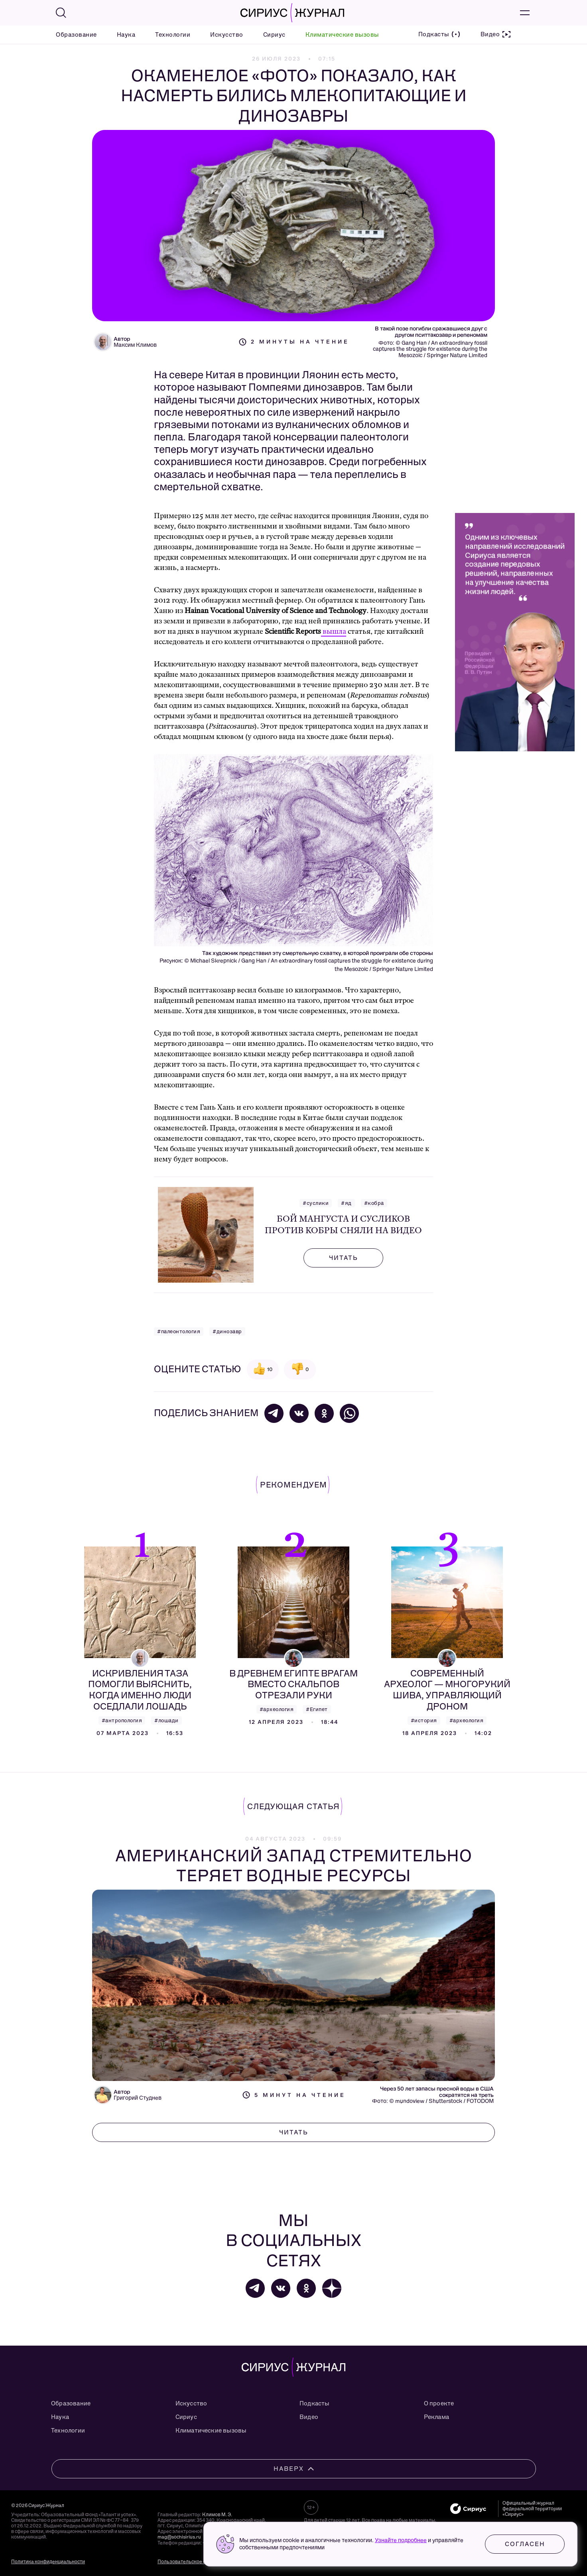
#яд (346, 1203)
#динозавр (227, 1331)
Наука (126, 34)
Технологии (172, 34)
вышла (333, 631)
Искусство (226, 34)
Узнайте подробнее (401, 2540)
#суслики (316, 1203)
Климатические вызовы (342, 34)
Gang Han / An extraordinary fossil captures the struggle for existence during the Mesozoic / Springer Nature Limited (430, 349)
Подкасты (314, 2403)
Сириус (274, 34)
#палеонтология (178, 1331)
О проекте (439, 2403)
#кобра (374, 1203)
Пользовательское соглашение (194, 2561)
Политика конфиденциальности (48, 2561)
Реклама (436, 2417)
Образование (76, 34)
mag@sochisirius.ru (179, 2537)
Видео (308, 2417)
